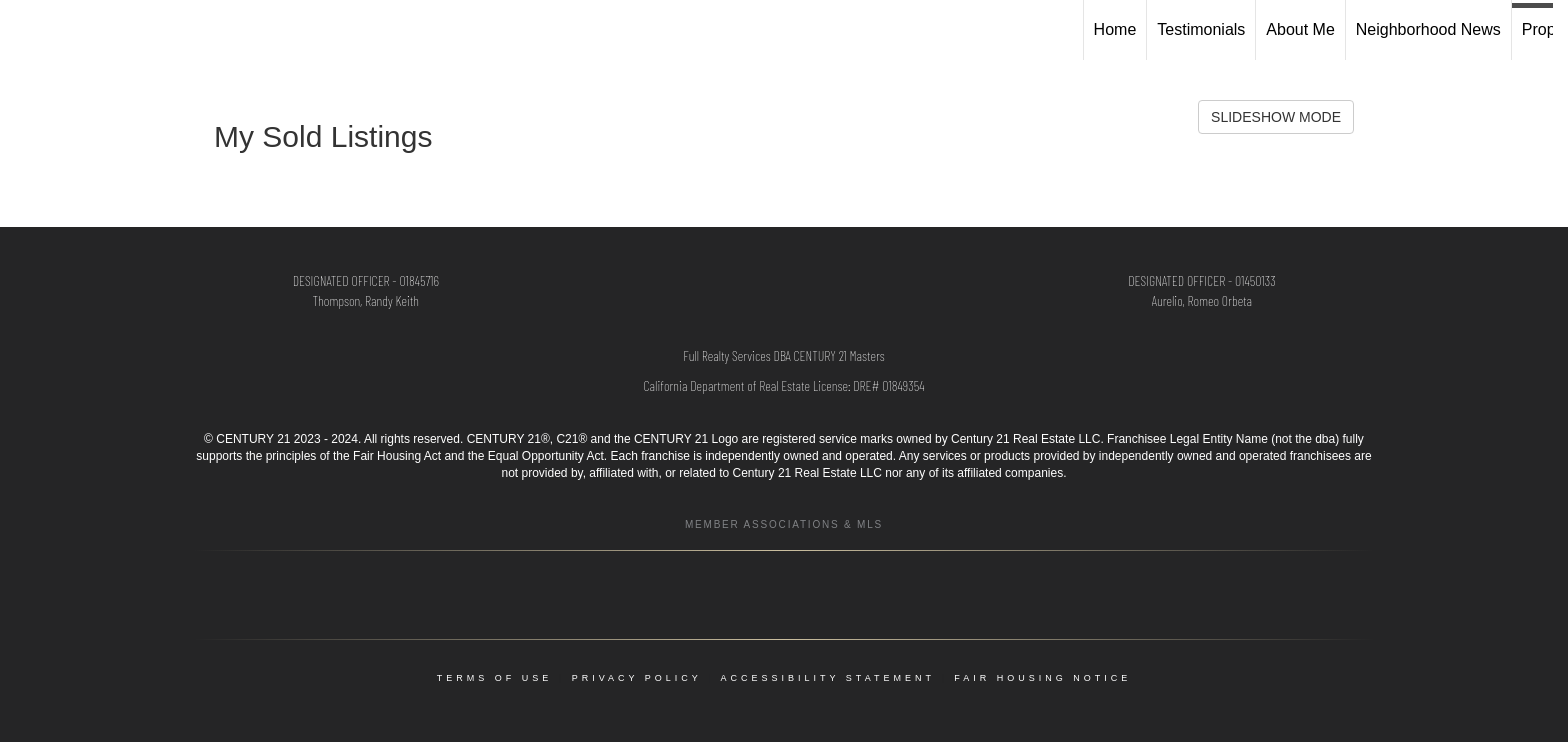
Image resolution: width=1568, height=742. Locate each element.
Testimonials (1201, 29)
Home (1115, 29)
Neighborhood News (1428, 29)
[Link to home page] (25, 30)
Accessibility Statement (828, 678)
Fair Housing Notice (1042, 678)
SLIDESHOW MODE (1276, 117)
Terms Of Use (495, 678)
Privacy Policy (637, 678)
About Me (1300, 29)
